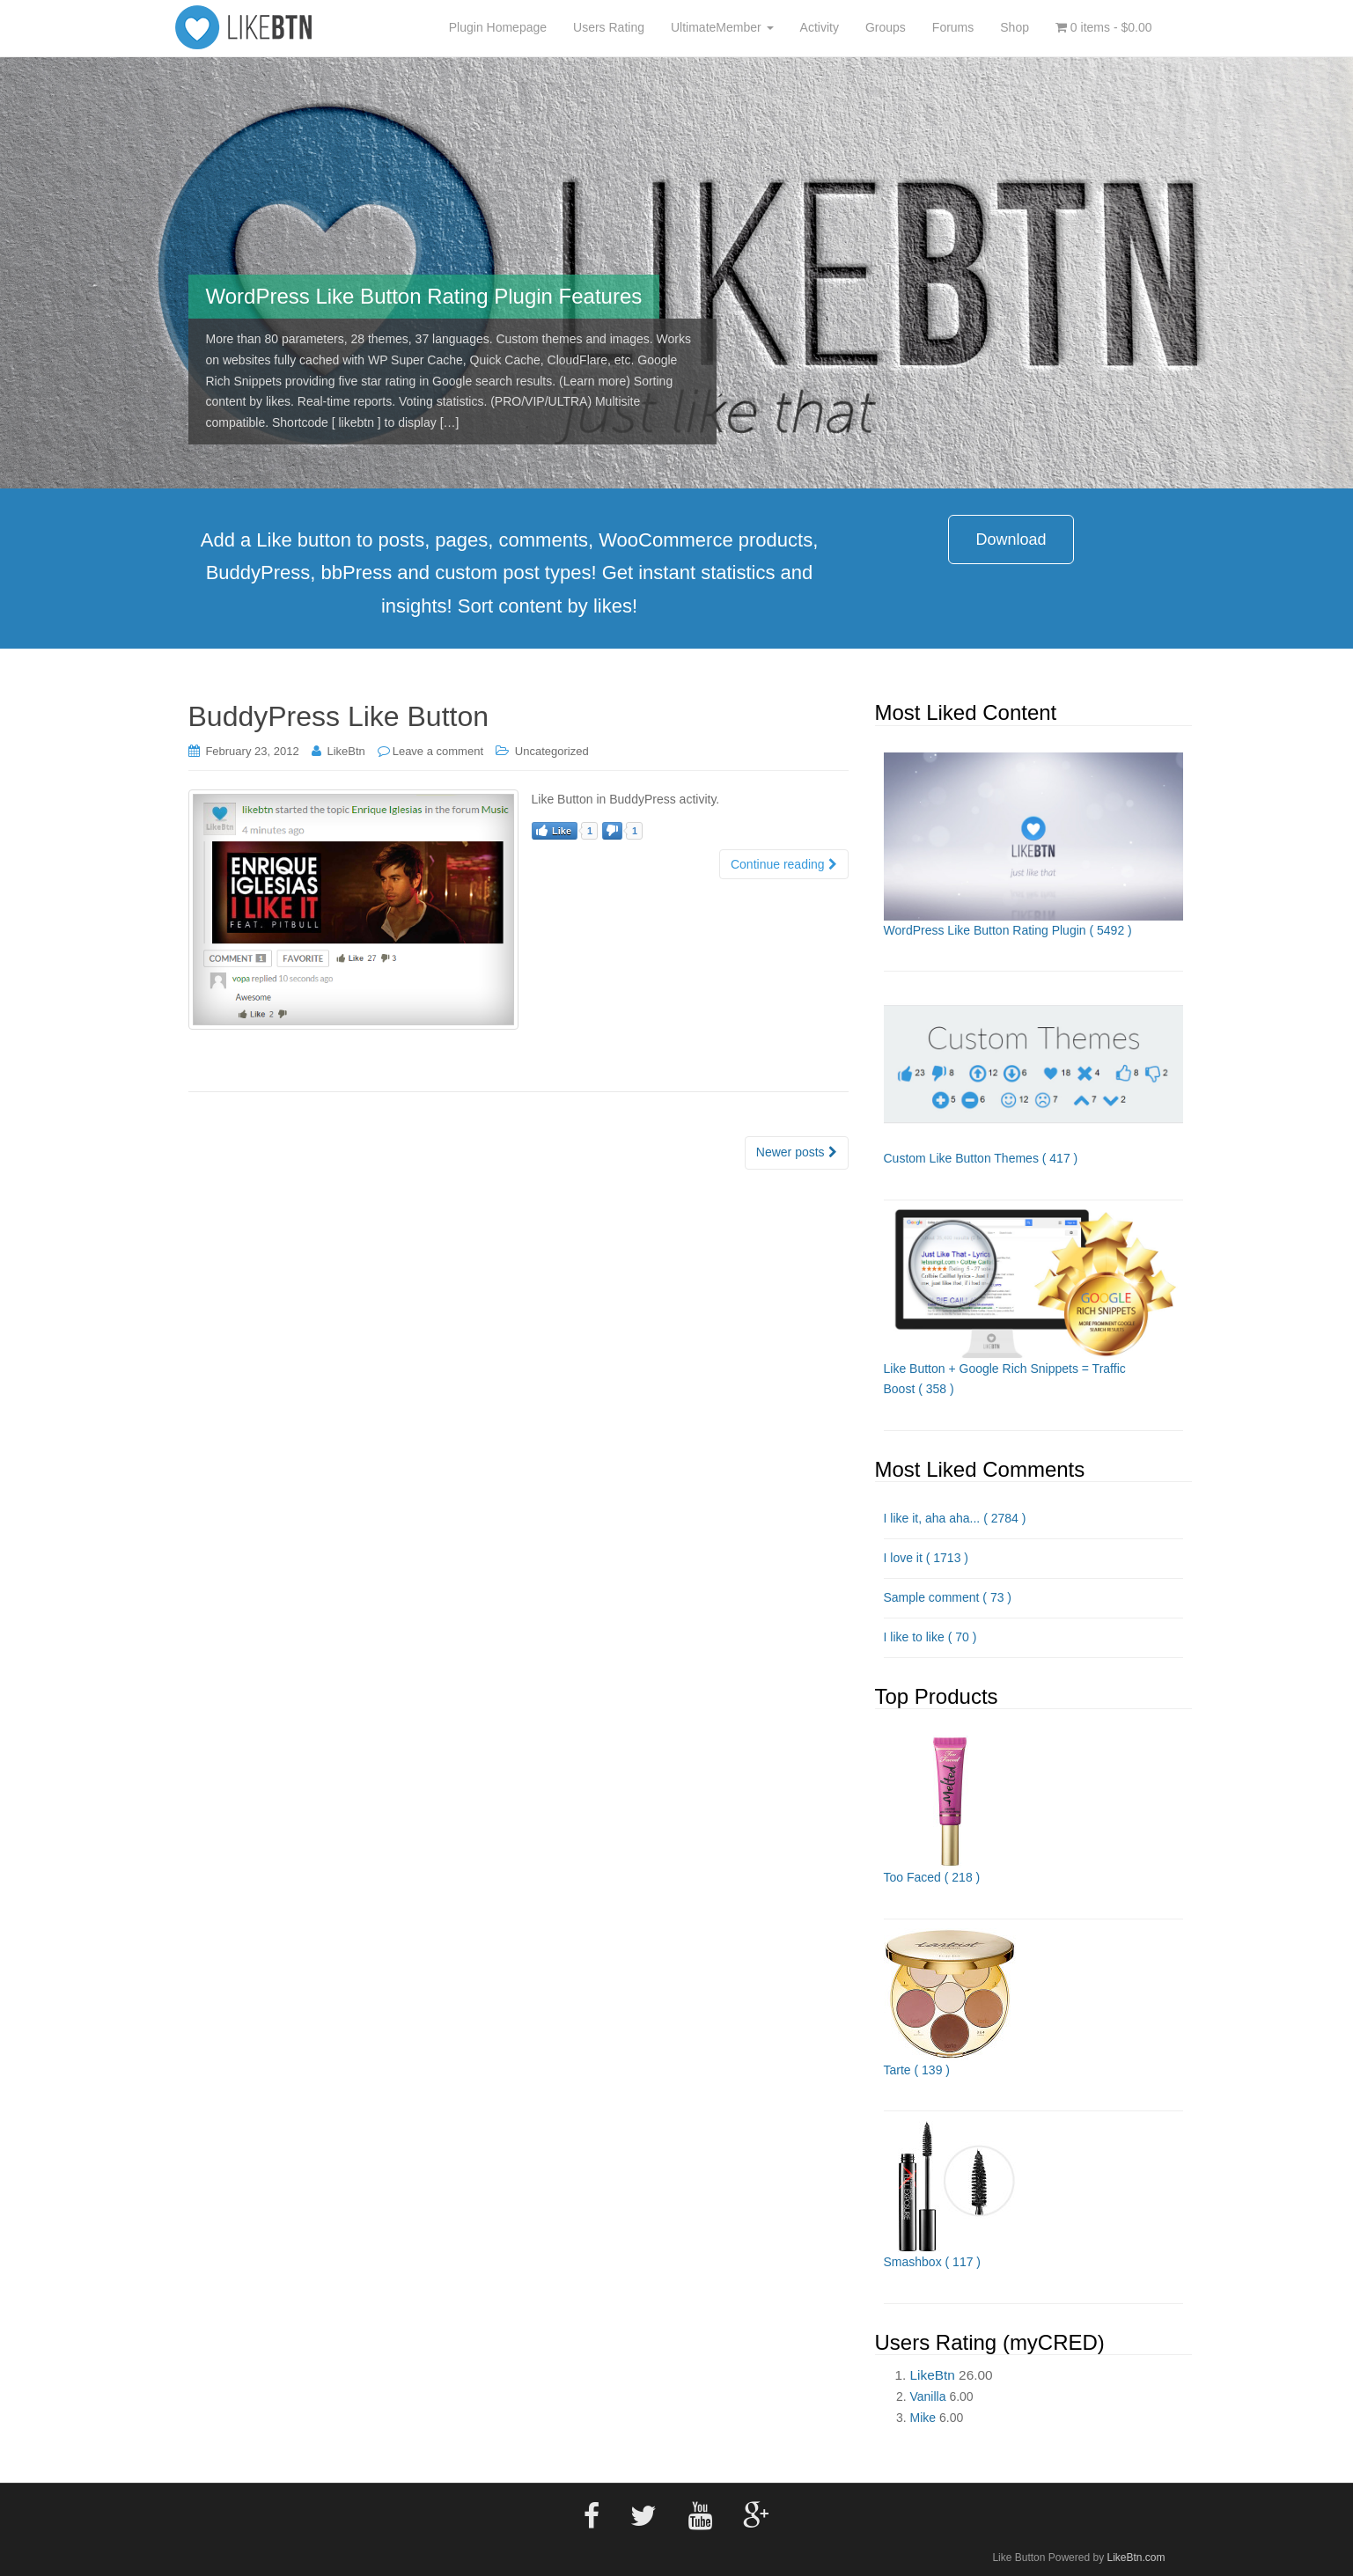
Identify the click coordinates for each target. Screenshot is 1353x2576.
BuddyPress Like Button (338, 716)
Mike (923, 2418)
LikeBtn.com (1136, 2557)
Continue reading (784, 864)
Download (1010, 539)
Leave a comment (438, 751)
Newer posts (796, 1152)
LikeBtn (345, 751)
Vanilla (928, 2396)
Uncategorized (552, 751)
